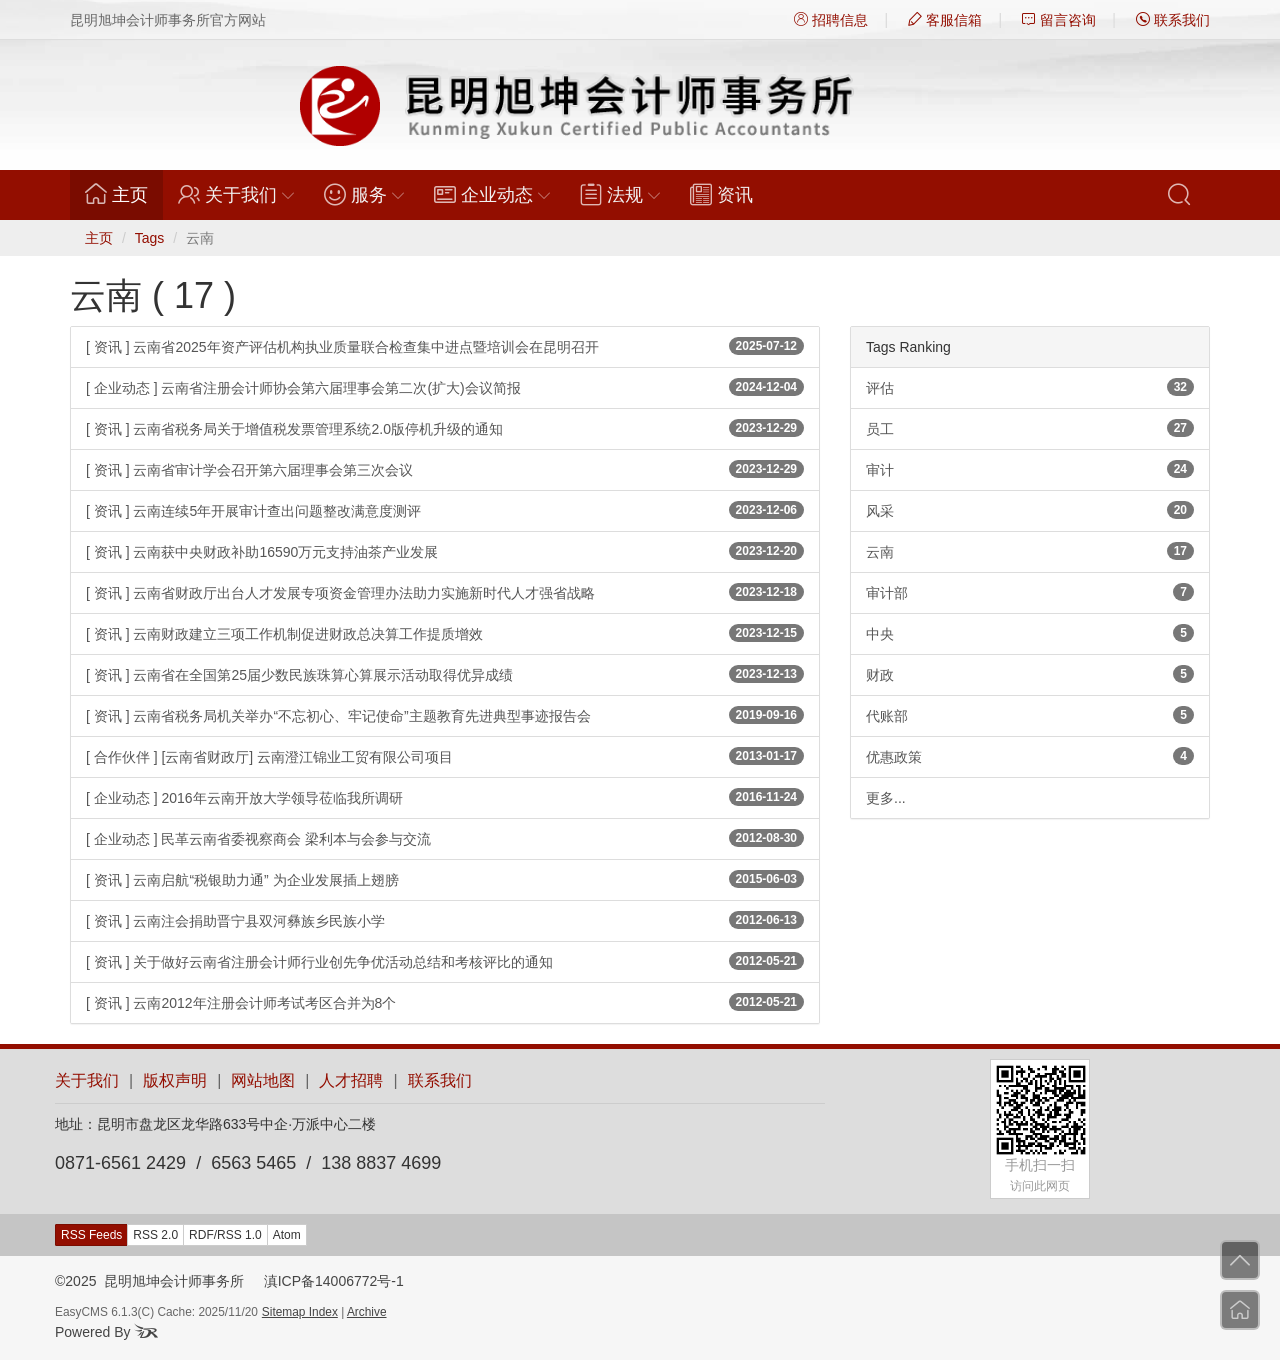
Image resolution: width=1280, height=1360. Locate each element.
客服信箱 (945, 20)
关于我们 (87, 1080)
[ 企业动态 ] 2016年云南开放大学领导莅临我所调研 (445, 797)
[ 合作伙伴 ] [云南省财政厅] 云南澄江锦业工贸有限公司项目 (445, 756)
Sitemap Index (300, 1312)
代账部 (1030, 715)
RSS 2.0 (155, 1235)
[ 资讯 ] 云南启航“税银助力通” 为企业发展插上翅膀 (445, 879)
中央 (1030, 633)
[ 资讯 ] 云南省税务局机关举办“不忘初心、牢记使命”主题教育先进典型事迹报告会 (445, 715)
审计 (1030, 469)
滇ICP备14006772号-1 (334, 1281)
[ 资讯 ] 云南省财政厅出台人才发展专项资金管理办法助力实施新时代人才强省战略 (445, 592)
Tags (150, 238)
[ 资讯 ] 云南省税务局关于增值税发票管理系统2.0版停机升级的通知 (445, 428)
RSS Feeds (91, 1235)
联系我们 (1173, 20)
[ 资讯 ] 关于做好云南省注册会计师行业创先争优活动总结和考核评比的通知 (445, 961)
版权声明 (175, 1080)
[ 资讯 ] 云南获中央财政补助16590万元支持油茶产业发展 (445, 551)
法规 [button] (620, 194)
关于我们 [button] (236, 194)
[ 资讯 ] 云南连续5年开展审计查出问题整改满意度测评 (445, 510)
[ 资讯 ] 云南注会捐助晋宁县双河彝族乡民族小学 (445, 920)
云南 (1030, 551)
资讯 (721, 194)
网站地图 (263, 1080)
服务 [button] (364, 194)
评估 (1030, 387)
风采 (1030, 510)
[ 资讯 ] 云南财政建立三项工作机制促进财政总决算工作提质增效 (445, 633)
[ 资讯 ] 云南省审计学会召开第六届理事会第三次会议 (445, 469)
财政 (1030, 674)
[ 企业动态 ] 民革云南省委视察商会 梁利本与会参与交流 (445, 838)
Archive (367, 1312)
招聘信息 (831, 20)
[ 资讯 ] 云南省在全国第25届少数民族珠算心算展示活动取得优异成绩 (445, 674)
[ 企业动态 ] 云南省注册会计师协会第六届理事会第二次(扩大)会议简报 (445, 387)
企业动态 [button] (492, 194)
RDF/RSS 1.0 (225, 1235)
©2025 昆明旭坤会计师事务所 (149, 1281)
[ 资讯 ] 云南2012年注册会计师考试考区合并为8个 (445, 1002)
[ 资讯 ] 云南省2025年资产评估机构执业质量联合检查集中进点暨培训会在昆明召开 (445, 346)
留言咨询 (1059, 20)
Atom (287, 1235)
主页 (124, 194)
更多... (886, 798)
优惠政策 (1030, 756)
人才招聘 (351, 1080)
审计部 (1030, 592)
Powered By (106, 1332)
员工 (1030, 428)
